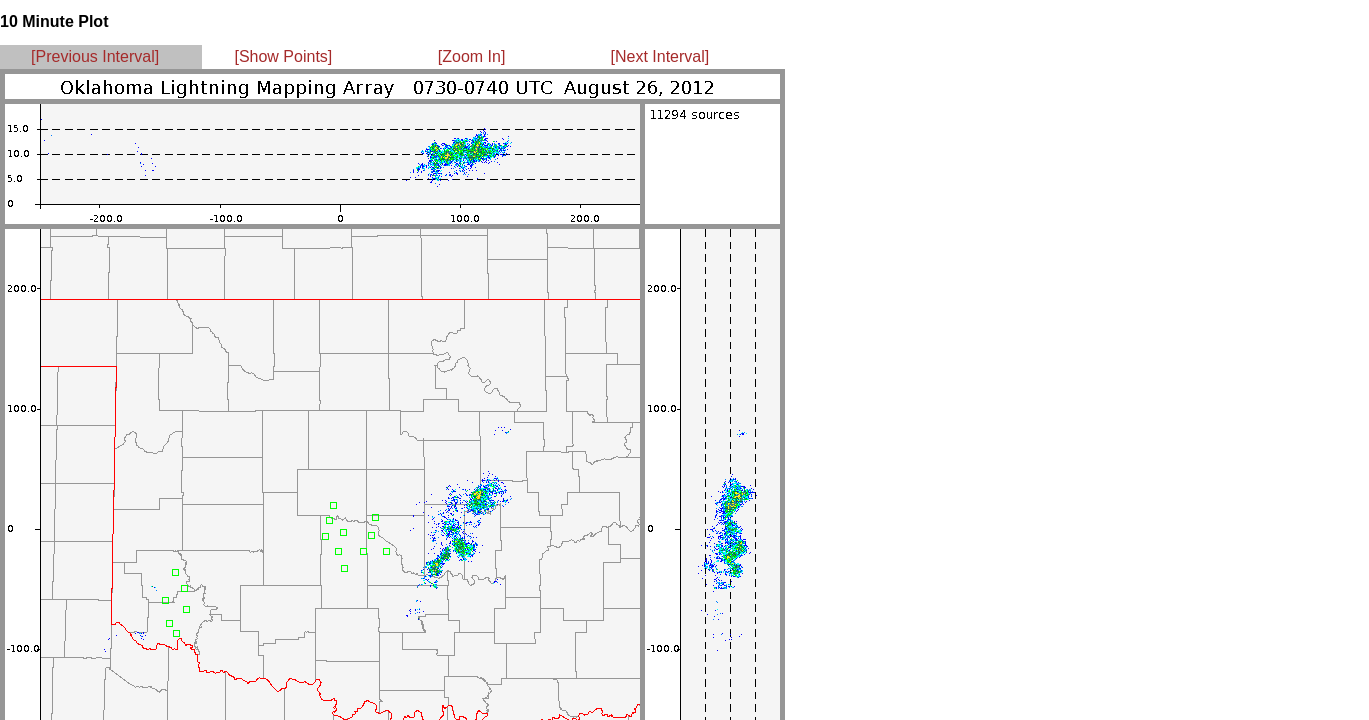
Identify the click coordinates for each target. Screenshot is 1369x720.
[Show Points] (283, 56)
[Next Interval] (660, 56)
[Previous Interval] (95, 56)
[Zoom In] (472, 56)
